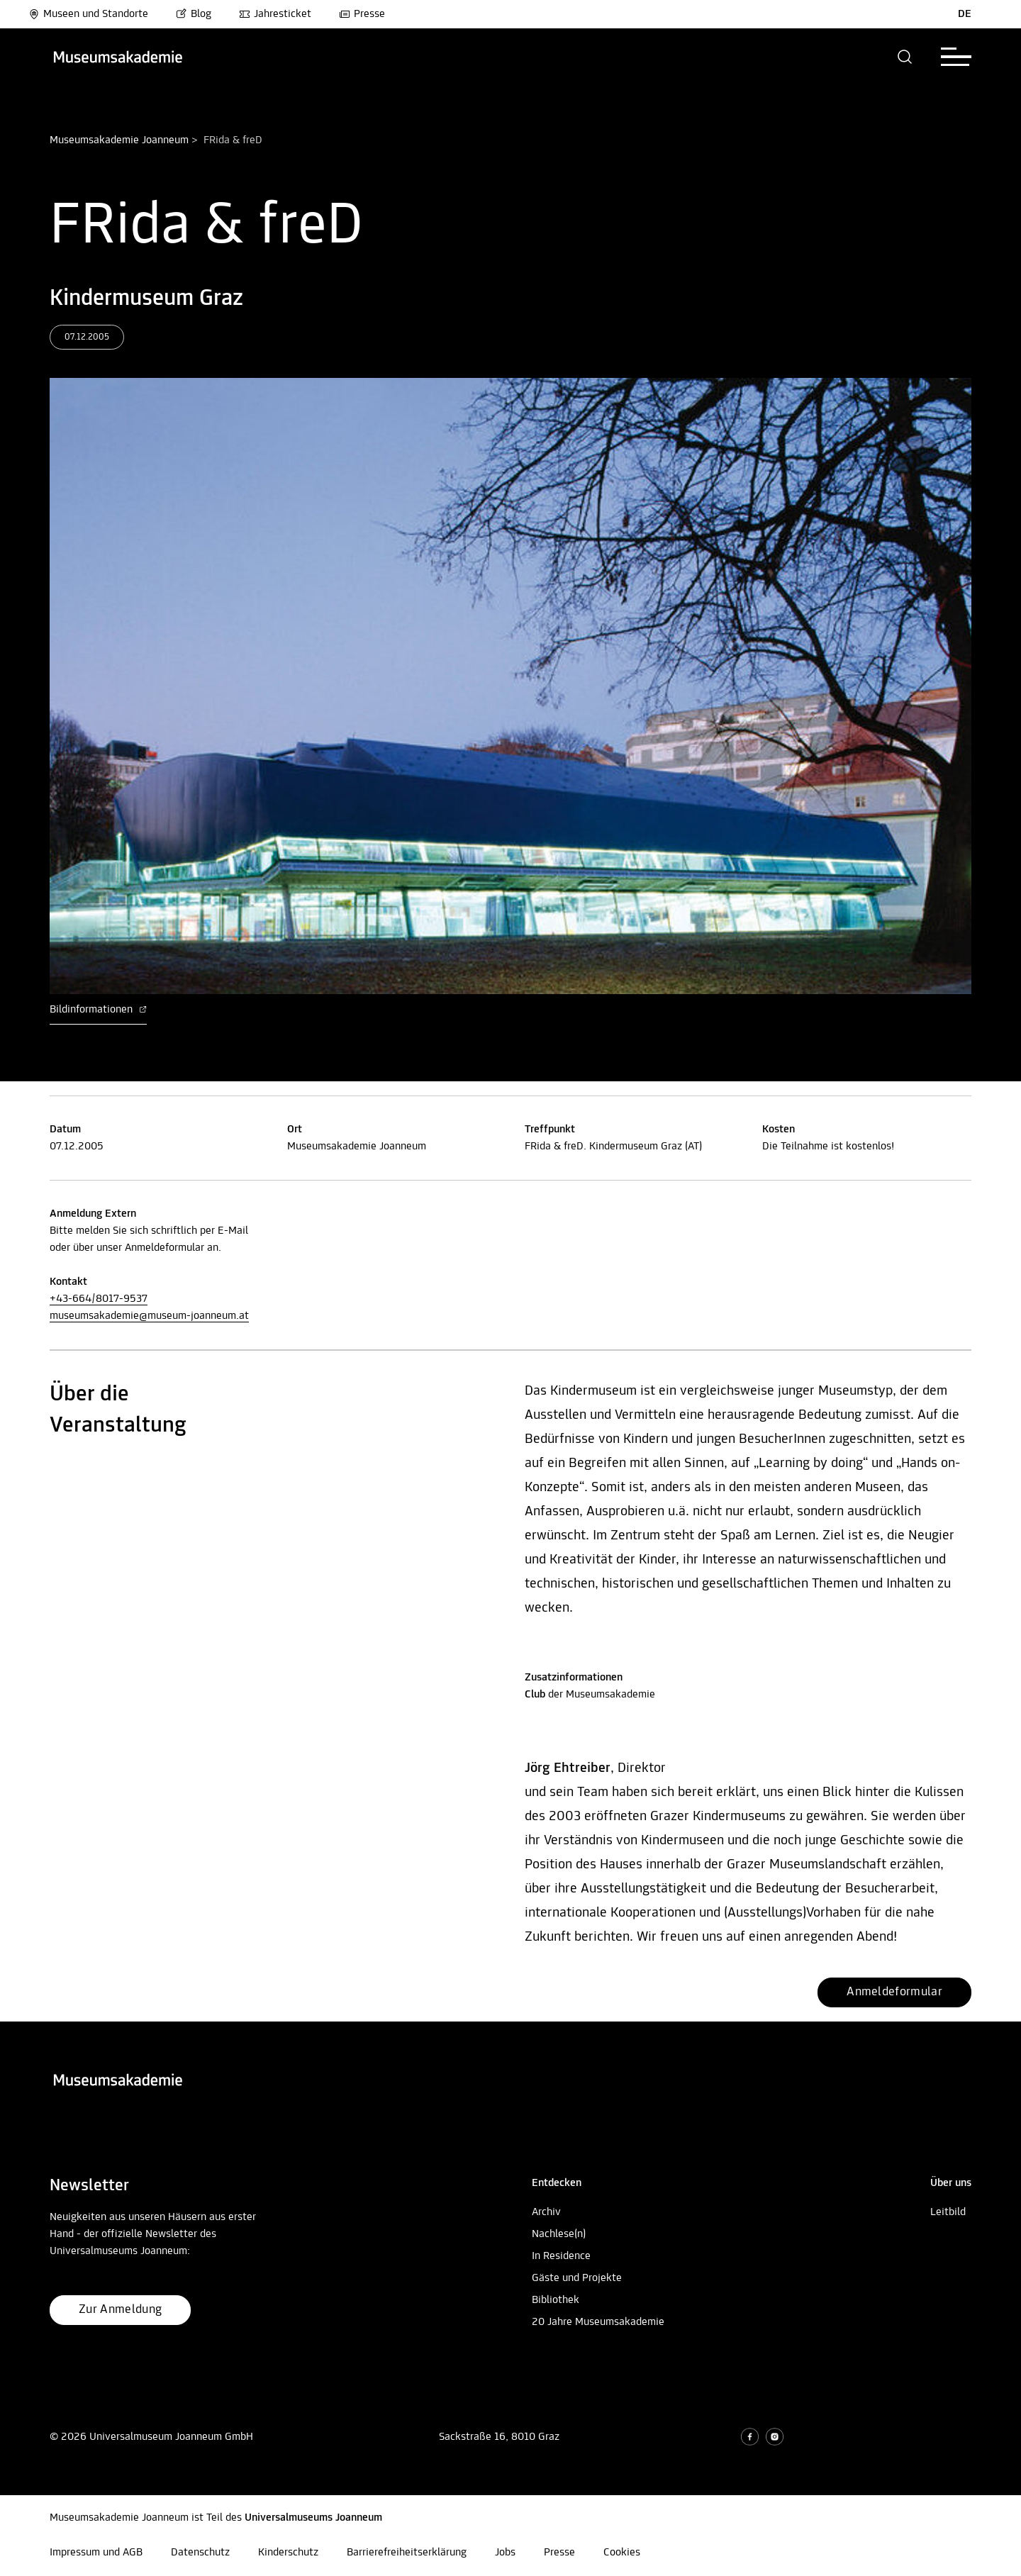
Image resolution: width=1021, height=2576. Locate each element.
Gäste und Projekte (577, 2278)
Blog (193, 14)
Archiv (546, 2212)
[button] (905, 57)
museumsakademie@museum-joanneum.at (149, 1316)
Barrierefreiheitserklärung (407, 2552)
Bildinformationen (98, 1009)
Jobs (505, 2552)
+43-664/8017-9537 (98, 1299)
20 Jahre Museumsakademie (598, 2322)
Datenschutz (200, 2552)
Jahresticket (275, 14)
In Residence (561, 2256)
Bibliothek (555, 2300)
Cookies (621, 2552)
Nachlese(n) (559, 2234)
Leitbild (948, 2212)
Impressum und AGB (96, 2552)
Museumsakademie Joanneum (119, 140)
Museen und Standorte (88, 14)
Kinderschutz (288, 2552)
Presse (362, 14)
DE (964, 14)
